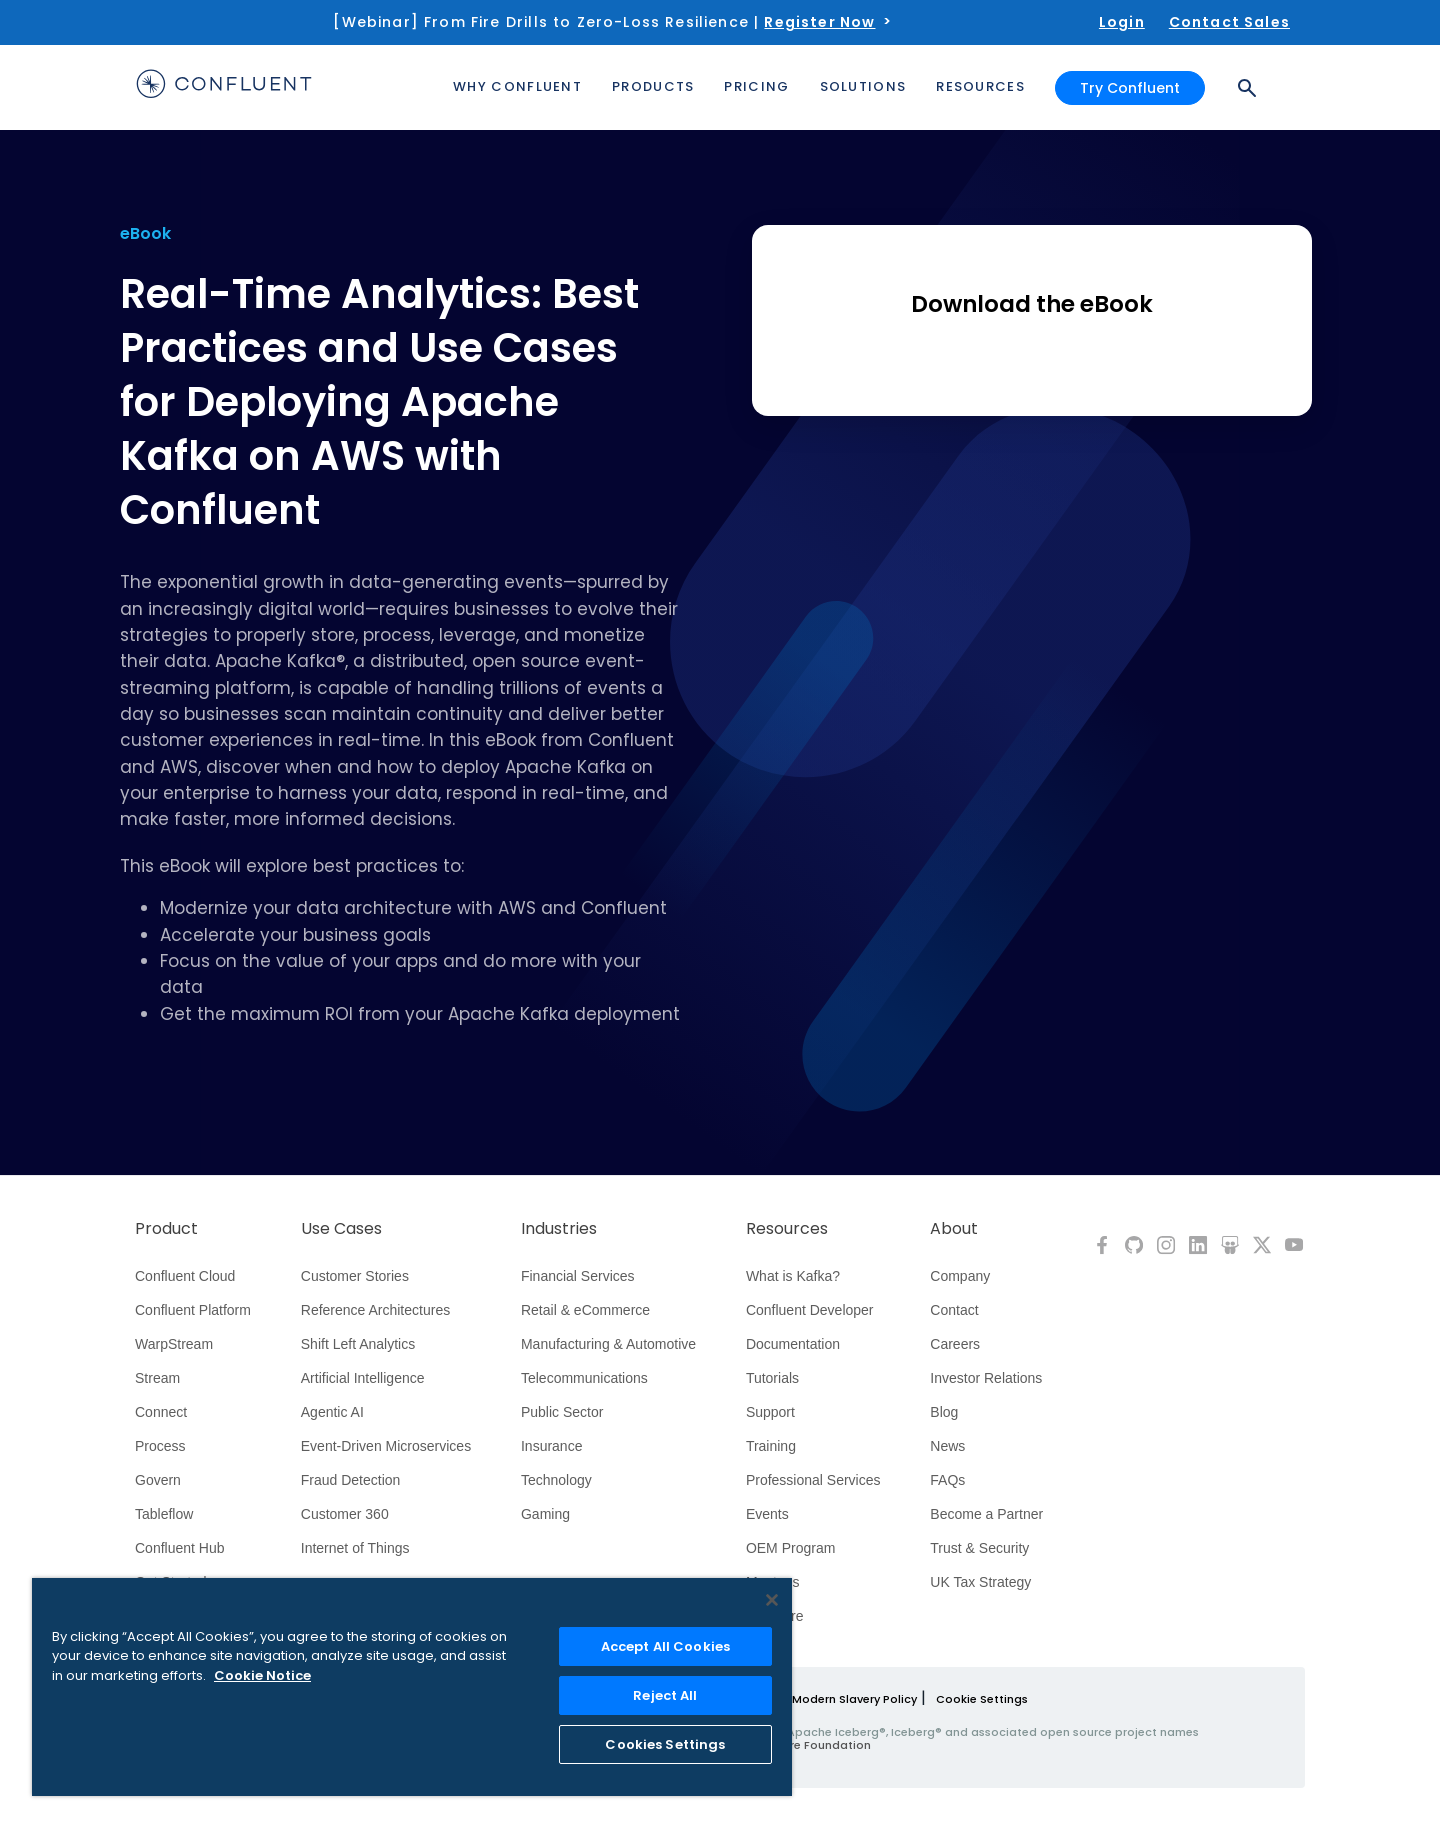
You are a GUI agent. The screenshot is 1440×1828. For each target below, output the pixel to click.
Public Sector (562, 1412)
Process (160, 1446)
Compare (775, 1616)
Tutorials (772, 1378)
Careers (955, 1344)
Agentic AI (332, 1412)
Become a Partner (986, 1514)
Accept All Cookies (665, 1646)
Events (767, 1514)
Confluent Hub (180, 1548)
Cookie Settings (982, 1699)
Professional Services (813, 1480)
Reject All (665, 1695)
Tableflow (164, 1514)
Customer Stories (355, 1276)
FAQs (947, 1480)
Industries (559, 1229)
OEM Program (790, 1548)
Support (770, 1412)
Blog (944, 1412)
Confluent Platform (193, 1310)
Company (960, 1276)
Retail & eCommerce (585, 1310)
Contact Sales (1229, 22)
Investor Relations (986, 1378)
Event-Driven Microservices (386, 1446)
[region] (412, 1687)
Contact (954, 1310)
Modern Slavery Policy (854, 1699)
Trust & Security (979, 1548)
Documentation (793, 1344)
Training (771, 1446)
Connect (161, 1412)
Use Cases (341, 1229)
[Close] (772, 1600)
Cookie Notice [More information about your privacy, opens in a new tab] (262, 1675)
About (954, 1229)
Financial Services (578, 1276)
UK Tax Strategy (980, 1582)
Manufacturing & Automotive (608, 1344)
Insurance (551, 1446)
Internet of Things (355, 1548)
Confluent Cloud (185, 1276)
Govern (158, 1480)
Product (166, 1229)
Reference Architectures (375, 1310)
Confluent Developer (810, 1310)
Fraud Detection (351, 1480)
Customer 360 (345, 1514)
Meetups (773, 1582)
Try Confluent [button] (1130, 88)
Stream (157, 1378)
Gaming (545, 1514)
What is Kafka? (793, 1276)
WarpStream (174, 1344)
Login (1122, 22)
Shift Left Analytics (358, 1344)
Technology (556, 1480)
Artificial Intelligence (363, 1378)
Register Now (819, 22)
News (947, 1446)
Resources (787, 1229)
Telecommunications (584, 1378)
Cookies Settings (665, 1744)
